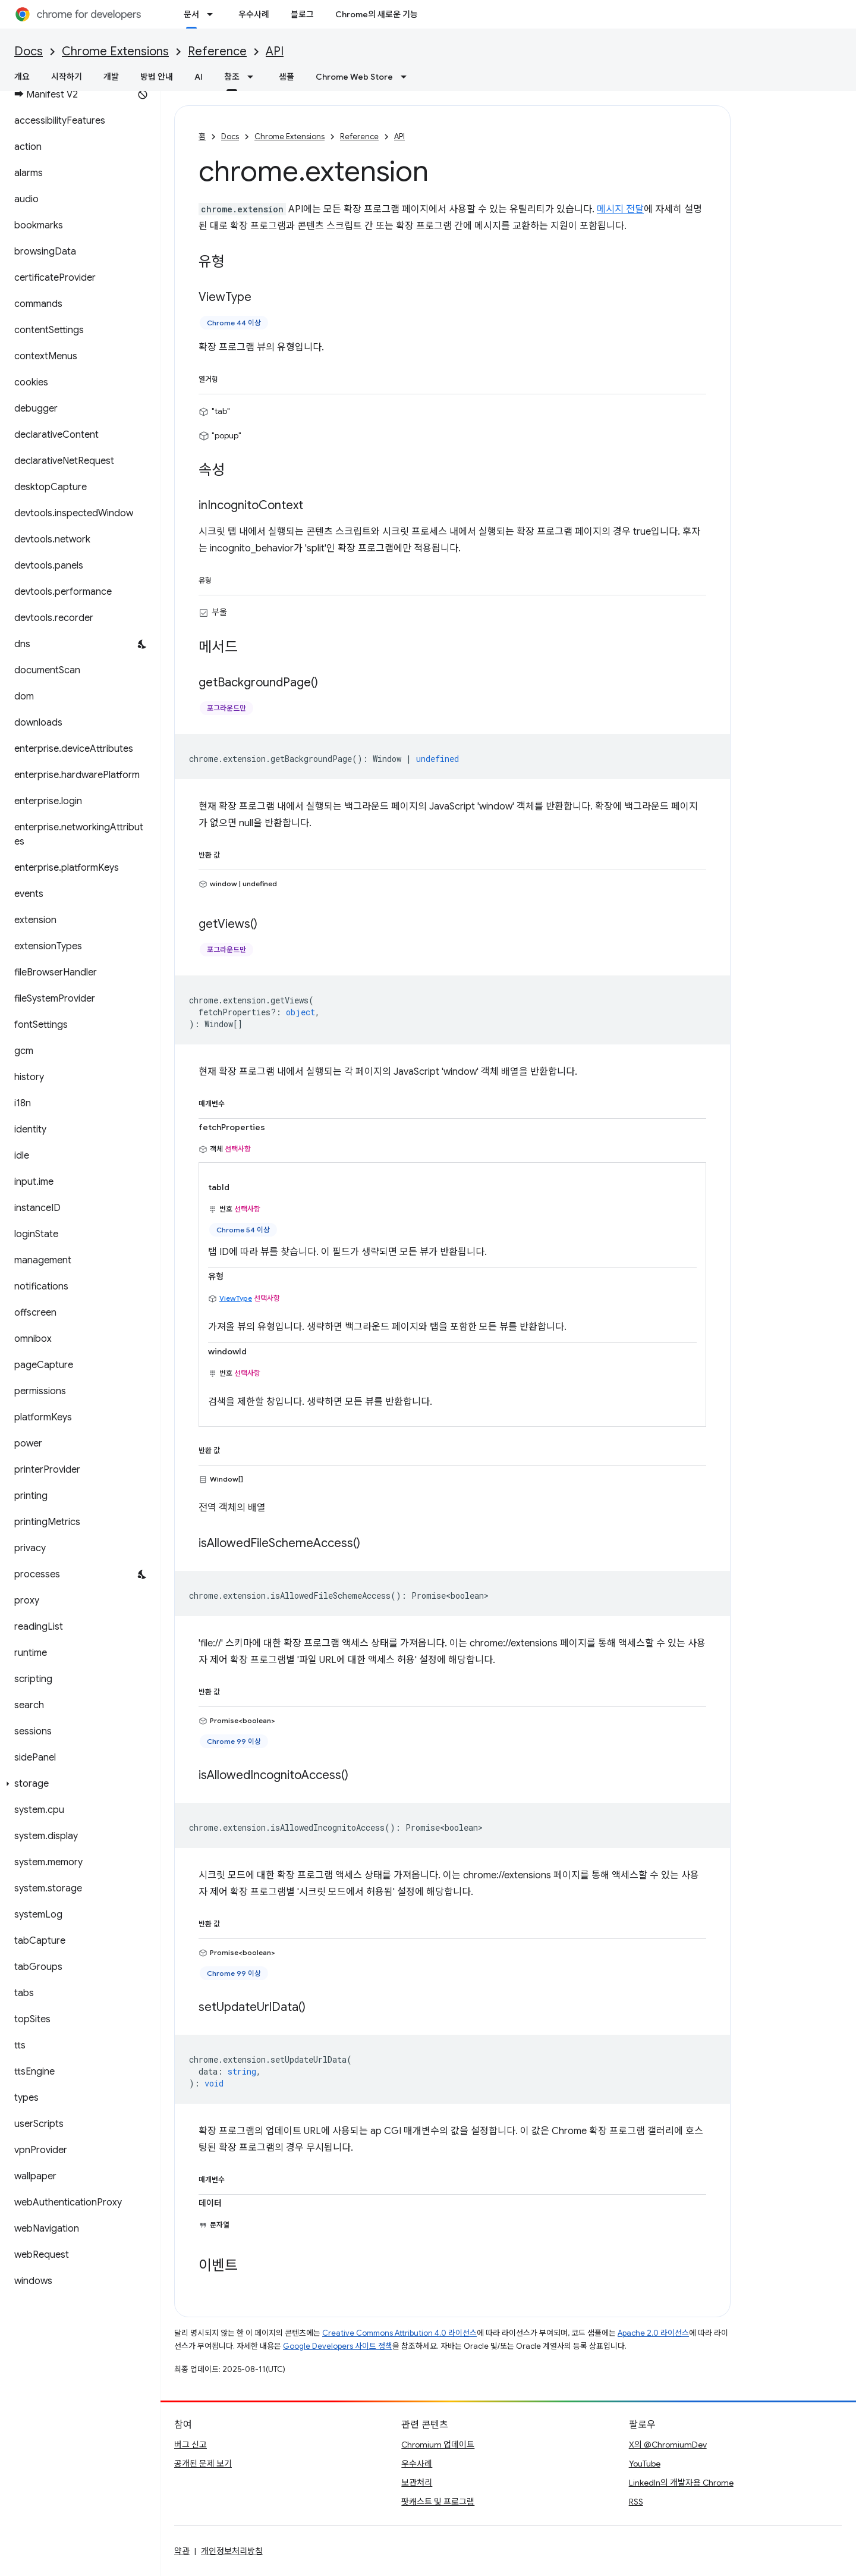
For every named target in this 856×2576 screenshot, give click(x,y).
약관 (182, 2551)
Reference (217, 51)
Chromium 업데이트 (437, 2444)
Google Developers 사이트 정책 (337, 2346)
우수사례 (253, 14)
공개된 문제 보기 (203, 2463)
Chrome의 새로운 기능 (376, 14)
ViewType (235, 1298)
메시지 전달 (620, 209)
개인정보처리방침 (232, 2551)
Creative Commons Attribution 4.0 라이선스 (399, 2333)
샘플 (286, 76)
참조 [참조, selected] (232, 76)
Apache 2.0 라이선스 (653, 2333)
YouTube (644, 2463)
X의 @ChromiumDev (668, 2444)
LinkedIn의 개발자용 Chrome (681, 2482)
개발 (111, 76)
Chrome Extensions (115, 51)
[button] (77, 1784)
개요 (22, 76)
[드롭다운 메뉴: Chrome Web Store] (407, 77)
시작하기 (66, 76)
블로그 (302, 14)
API (275, 51)
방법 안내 (156, 76)
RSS (636, 2501)
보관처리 (416, 2482)
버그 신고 (190, 2444)
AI (198, 76)
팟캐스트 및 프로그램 (437, 2501)
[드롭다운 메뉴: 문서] (213, 14)
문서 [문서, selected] (191, 14)
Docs (28, 51)
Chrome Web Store (354, 76)
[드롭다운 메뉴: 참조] (254, 77)
